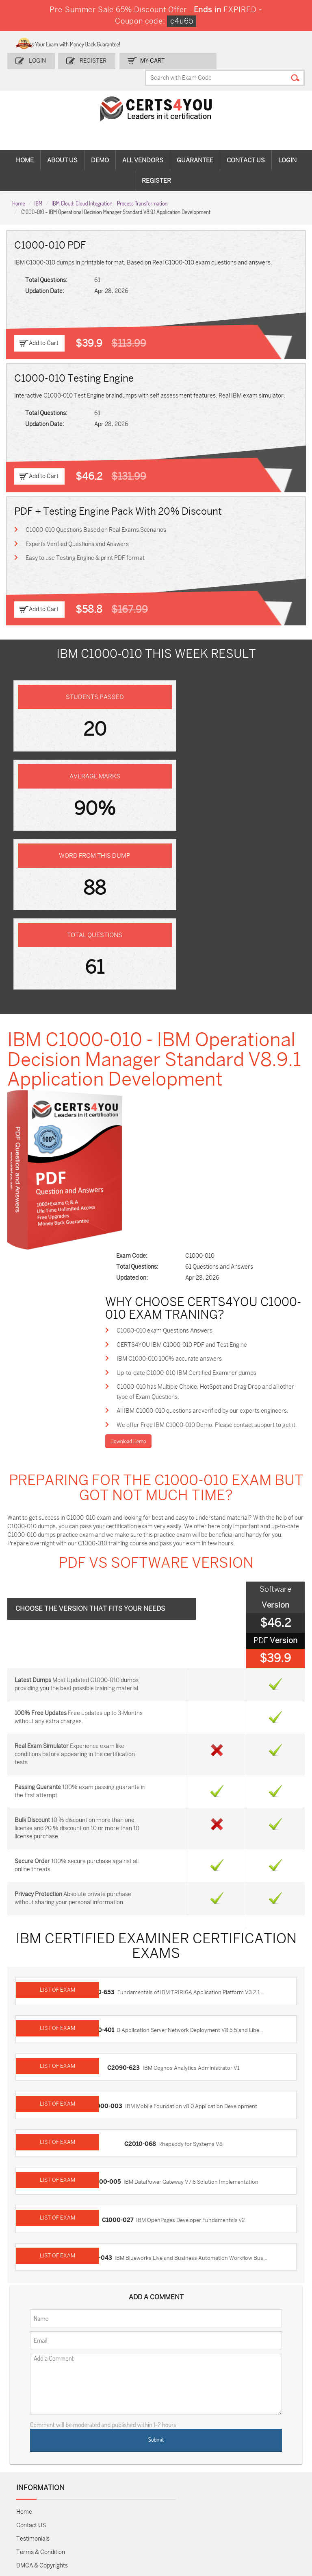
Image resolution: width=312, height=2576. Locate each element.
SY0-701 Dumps (173, 2458)
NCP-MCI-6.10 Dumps (131, 2506)
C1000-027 (121, 1893)
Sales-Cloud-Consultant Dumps (85, 2420)
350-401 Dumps (266, 2437)
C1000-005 (108, 1857)
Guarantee (195, 145)
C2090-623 (127, 1749)
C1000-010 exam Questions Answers (186, 1023)
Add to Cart (43, 327)
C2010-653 (102, 1678)
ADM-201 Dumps (34, 2416)
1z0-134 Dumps (172, 2416)
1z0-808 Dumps (126, 2416)
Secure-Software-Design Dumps (222, 2514)
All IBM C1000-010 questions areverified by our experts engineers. (210, 1111)
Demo (100, 145)
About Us (62, 145)
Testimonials (33, 2208)
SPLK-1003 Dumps (223, 2437)
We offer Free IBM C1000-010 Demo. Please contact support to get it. (221, 1137)
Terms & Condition (40, 2221)
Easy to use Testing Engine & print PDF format (85, 543)
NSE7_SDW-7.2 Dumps (271, 2458)
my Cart (149, 58)
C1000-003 (109, 1785)
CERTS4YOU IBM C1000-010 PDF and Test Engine (204, 1037)
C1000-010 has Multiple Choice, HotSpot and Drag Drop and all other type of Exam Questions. (220, 1086)
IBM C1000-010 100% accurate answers (191, 1052)
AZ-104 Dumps (31, 2458)
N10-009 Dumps (127, 2458)
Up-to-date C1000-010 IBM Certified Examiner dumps (208, 1067)
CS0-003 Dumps (81, 2458)
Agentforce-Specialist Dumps (177, 2510)
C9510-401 (103, 1714)
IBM (38, 187)
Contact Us (246, 145)
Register (91, 58)
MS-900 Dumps (126, 2437)
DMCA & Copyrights (42, 2234)
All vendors (142, 145)
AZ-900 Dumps (265, 2416)
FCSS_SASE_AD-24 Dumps (86, 2506)
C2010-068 (144, 1821)
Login (38, 58)
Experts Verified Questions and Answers (78, 528)
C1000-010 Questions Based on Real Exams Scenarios (96, 514)
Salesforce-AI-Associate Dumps (225, 2461)
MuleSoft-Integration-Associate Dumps (37, 2514)
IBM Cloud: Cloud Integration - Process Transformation (109, 187)
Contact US (31, 2194)
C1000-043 (100, 1928)
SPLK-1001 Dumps (176, 2437)
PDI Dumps (223, 2413)
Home (25, 145)
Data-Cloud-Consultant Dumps (271, 2482)
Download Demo (149, 1158)
